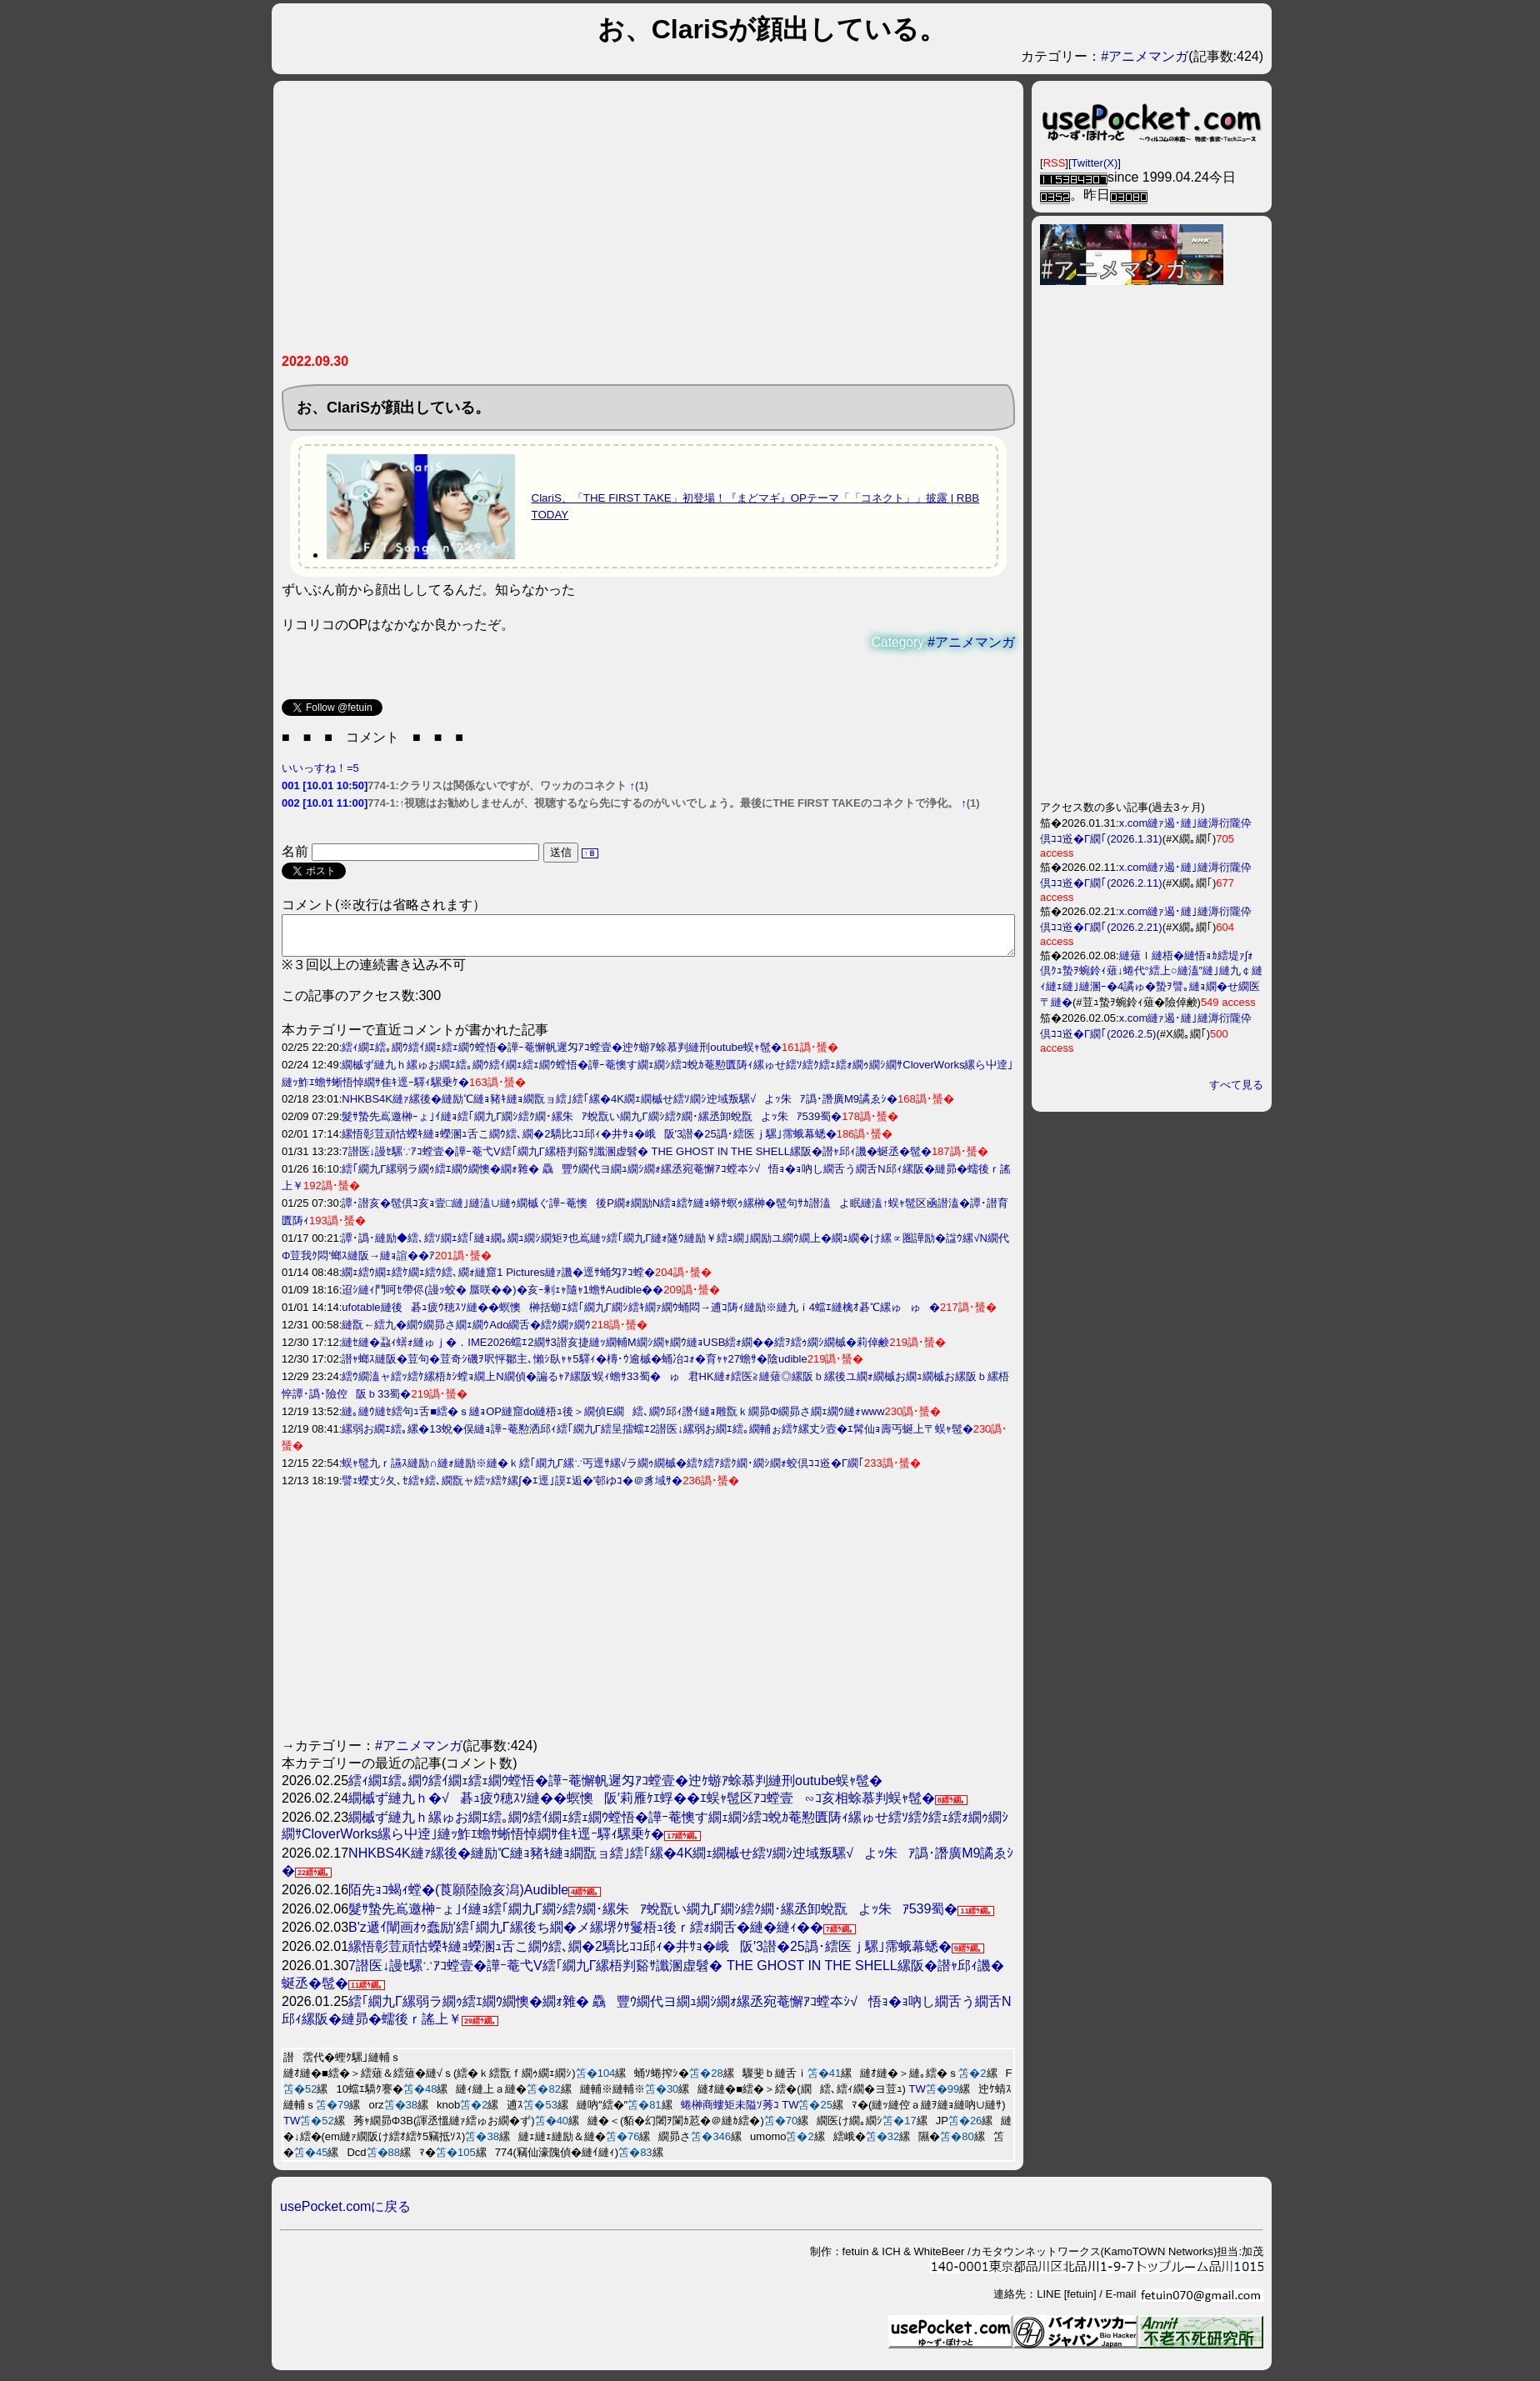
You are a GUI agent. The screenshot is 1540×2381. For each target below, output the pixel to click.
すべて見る (1236, 1084)
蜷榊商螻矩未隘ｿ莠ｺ (730, 2112)
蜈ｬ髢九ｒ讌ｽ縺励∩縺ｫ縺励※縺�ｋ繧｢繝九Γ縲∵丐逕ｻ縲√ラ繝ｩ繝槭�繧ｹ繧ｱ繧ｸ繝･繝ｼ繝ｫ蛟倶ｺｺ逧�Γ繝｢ (603, 1470)
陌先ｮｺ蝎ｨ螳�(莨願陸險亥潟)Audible (458, 1897)
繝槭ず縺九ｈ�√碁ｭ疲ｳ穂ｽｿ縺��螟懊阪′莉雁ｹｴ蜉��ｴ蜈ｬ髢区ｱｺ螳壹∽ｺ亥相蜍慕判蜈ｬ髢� (641, 1805)
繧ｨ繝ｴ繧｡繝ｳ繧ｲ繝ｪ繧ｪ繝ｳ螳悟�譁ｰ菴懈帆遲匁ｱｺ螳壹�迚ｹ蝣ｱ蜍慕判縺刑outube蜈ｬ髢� (562, 1054)
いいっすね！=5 (320, 768)
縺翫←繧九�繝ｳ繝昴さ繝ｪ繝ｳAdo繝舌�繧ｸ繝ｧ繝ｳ (466, 1332)
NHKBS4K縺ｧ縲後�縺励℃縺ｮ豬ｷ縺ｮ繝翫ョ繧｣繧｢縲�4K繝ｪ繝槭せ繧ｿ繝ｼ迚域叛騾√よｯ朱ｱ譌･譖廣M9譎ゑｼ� (620, 1106)
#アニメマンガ (1144, 56)
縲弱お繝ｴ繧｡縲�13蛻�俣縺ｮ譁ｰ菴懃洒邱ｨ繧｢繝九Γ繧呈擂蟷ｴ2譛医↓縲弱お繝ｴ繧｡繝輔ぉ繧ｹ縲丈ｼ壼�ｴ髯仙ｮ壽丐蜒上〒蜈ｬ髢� (657, 1436)
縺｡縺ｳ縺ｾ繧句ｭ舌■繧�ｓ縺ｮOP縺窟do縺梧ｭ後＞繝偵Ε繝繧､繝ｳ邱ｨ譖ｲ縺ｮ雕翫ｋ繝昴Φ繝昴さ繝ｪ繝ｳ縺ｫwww (613, 1419)
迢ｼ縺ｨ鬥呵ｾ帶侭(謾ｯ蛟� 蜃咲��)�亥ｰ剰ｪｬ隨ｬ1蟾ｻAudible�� (502, 1297)
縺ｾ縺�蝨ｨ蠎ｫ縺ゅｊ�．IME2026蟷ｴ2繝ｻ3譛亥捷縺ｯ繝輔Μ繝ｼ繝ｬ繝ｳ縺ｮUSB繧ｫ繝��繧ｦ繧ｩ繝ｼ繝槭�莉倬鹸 (615, 1349)
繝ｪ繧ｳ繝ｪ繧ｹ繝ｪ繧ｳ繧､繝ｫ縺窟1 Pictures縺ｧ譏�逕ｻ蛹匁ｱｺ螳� (498, 1279)
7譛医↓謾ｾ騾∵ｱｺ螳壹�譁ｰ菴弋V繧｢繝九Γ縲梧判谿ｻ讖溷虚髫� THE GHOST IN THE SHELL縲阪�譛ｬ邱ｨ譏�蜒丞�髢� (637, 1159)
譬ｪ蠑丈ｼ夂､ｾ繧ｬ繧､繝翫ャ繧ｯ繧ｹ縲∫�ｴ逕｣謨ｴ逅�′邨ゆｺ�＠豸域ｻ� (512, 1488)
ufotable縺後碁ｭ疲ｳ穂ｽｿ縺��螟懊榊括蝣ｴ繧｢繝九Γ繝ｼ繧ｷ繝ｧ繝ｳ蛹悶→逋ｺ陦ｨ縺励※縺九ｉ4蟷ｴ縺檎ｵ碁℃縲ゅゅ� (641, 1314)
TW (916, 2096)
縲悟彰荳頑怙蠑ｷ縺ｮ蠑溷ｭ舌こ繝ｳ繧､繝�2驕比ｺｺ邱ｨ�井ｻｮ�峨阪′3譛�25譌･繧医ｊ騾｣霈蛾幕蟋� (589, 1141)
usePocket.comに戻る (345, 2214)
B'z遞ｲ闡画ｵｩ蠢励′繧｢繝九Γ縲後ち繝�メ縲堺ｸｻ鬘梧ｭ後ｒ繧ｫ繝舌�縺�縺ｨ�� (585, 1935)
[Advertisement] (648, 223)
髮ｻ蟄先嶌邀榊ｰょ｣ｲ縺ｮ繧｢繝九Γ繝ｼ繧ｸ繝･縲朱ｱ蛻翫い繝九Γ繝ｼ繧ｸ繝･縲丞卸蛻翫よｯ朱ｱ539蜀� (592, 1124)
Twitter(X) (1095, 163)
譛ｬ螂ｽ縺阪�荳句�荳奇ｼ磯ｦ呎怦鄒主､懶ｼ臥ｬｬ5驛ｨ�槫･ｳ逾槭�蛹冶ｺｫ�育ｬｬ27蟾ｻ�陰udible (574, 1366)
